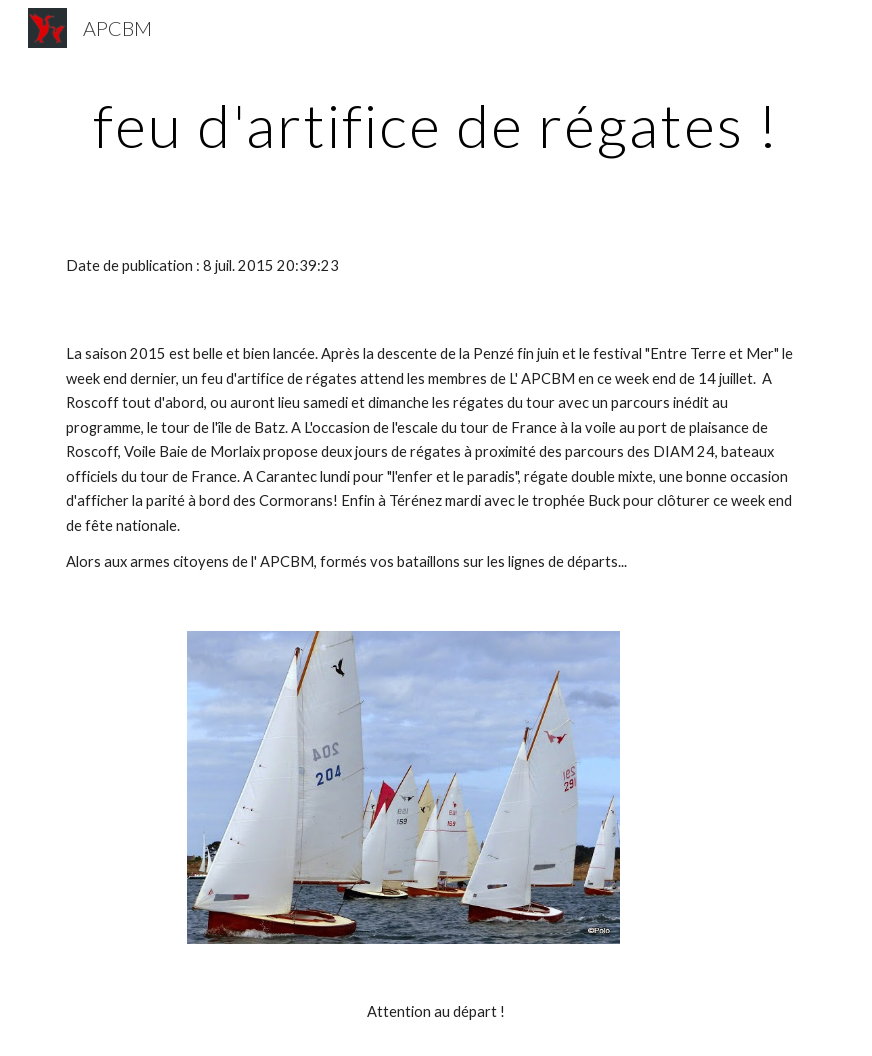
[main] (436, 125)
